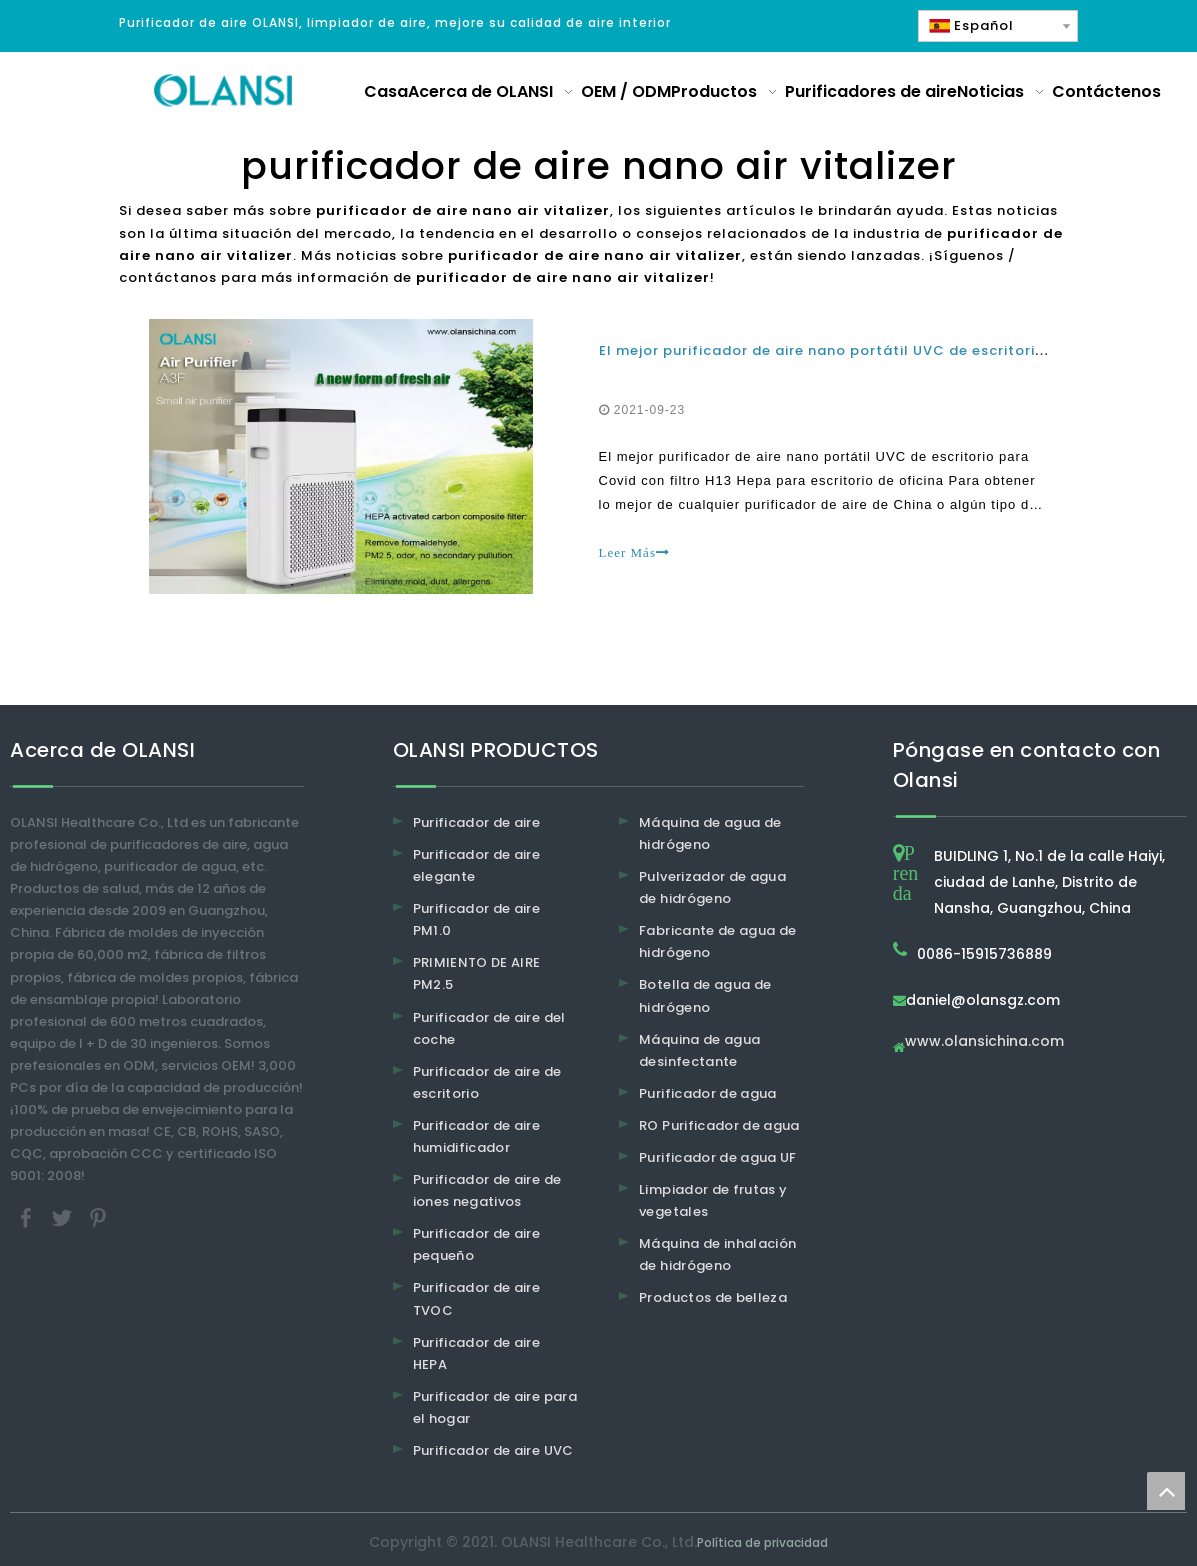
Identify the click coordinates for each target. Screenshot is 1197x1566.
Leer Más (634, 552)
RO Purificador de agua (719, 1125)
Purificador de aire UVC (493, 1450)
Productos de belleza (713, 1297)
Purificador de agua (708, 1093)
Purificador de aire (477, 822)
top (1166, 1491)
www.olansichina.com (984, 1042)
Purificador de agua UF (718, 1157)
